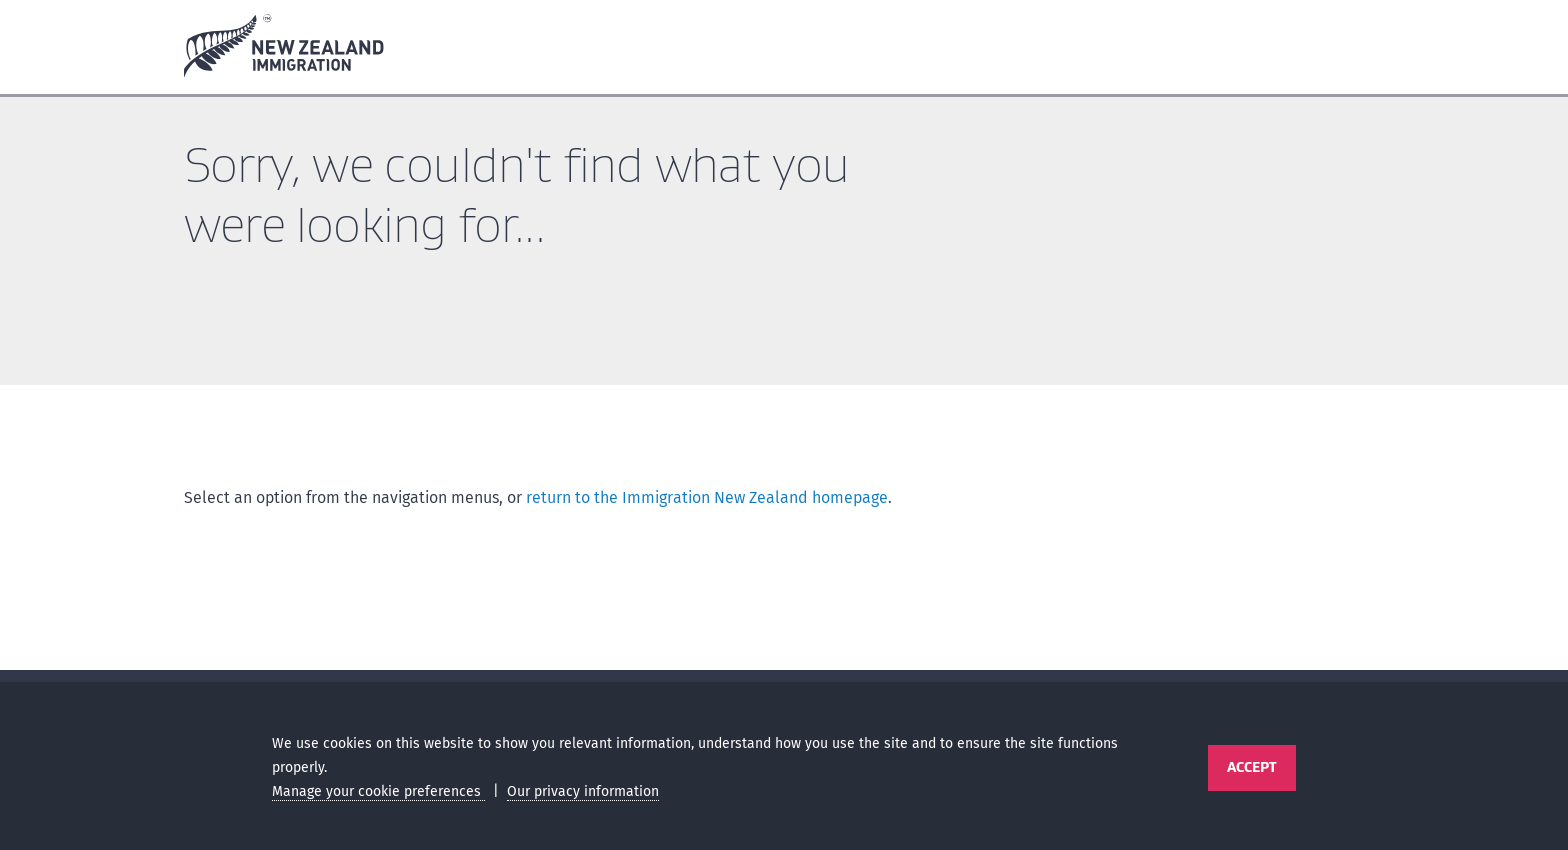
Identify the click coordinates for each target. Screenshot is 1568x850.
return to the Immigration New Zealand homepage (707, 497)
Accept (1251, 767)
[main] (784, 387)
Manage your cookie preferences (378, 791)
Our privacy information (583, 791)
